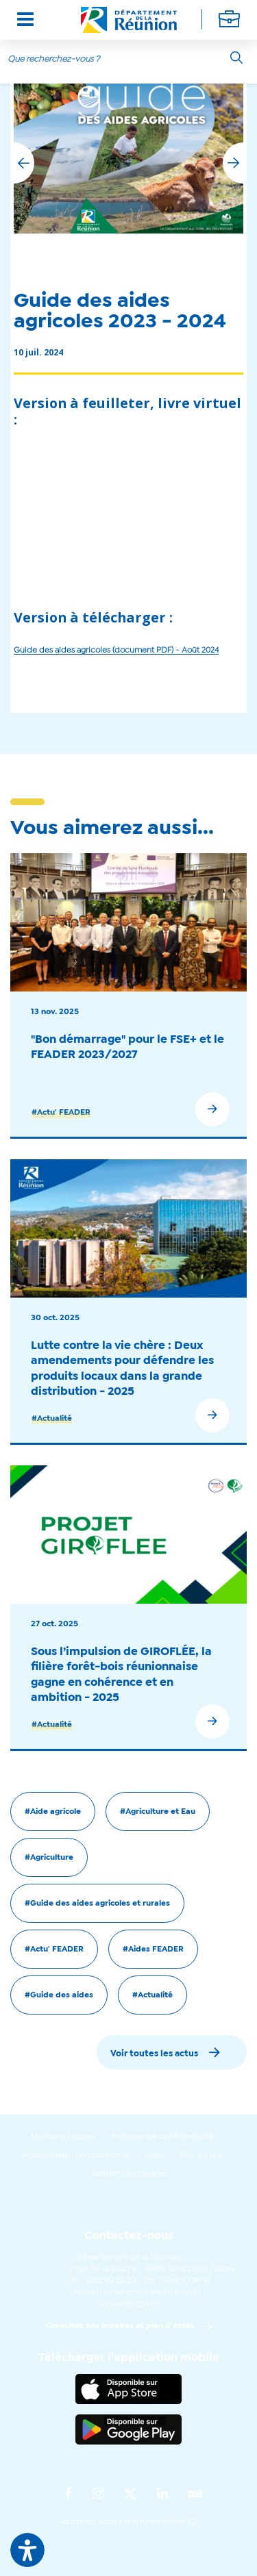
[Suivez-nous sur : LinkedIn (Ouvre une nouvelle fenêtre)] (162, 2494)
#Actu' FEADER (61, 1112)
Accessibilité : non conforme (75, 2155)
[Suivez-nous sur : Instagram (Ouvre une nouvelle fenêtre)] (98, 2494)
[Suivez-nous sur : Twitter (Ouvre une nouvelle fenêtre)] (130, 2494)
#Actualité (52, 1418)
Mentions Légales (63, 2137)
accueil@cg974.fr (129, 2304)
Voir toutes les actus (154, 2054)
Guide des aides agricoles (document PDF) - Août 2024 (116, 650)
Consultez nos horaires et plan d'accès (120, 2326)
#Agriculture (49, 1857)
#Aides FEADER (153, 1949)
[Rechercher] (236, 57)
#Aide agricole (53, 1811)
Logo (154, 2155)
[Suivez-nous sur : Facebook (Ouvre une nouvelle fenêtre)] (68, 2494)
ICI (192, 2521)
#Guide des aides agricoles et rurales (97, 1903)
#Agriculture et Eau (157, 1811)
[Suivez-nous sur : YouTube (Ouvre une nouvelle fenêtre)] (195, 2495)
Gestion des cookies (129, 2174)
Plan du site (200, 2155)
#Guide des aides (59, 1995)
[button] (233, 163)
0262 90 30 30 (111, 2280)
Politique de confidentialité (162, 2137)
